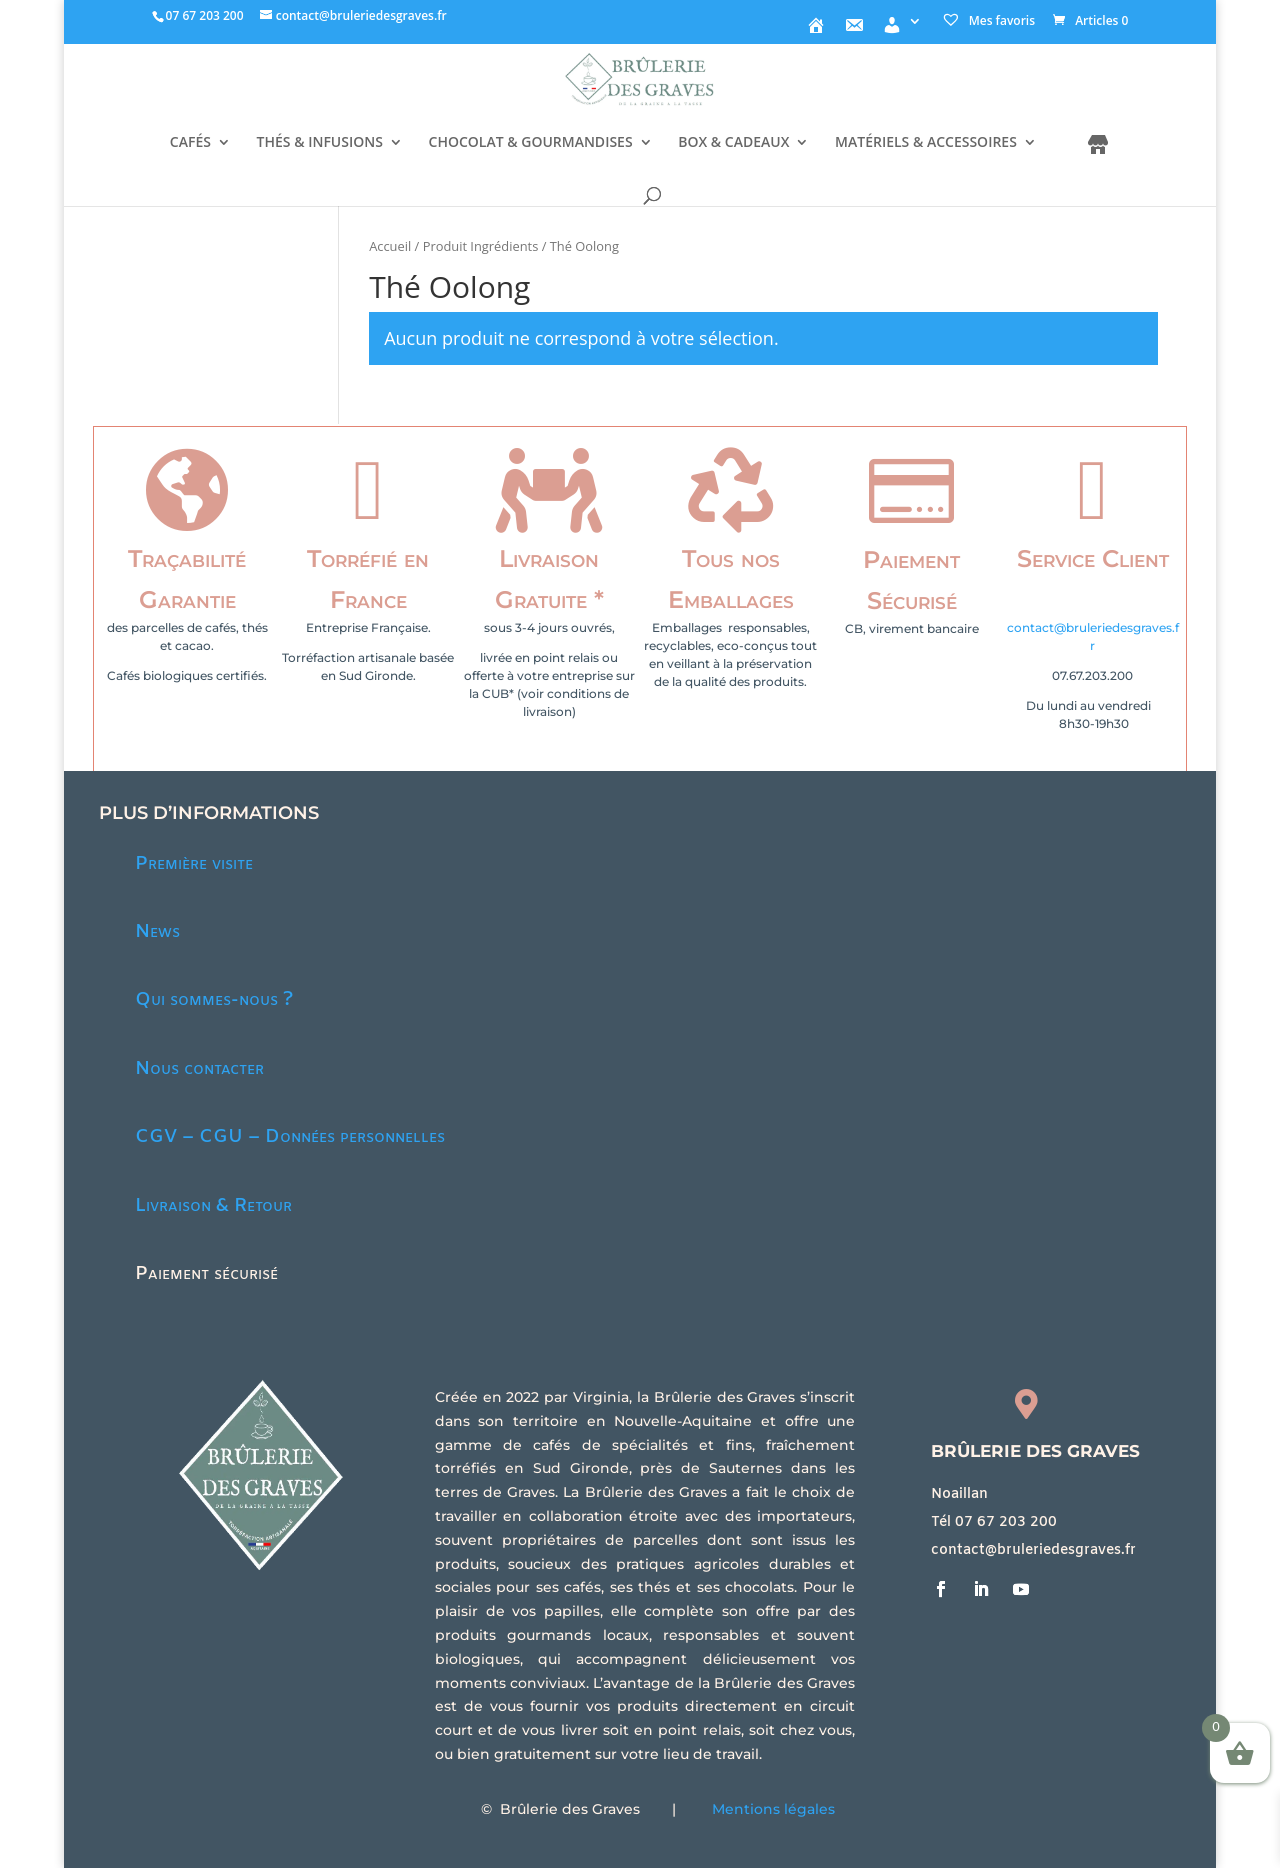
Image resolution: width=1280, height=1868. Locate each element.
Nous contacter (199, 1069)
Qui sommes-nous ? (214, 1000)
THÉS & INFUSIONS (320, 143)
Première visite (194, 864)
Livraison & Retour (213, 1206)
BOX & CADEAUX (733, 143)
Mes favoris (988, 20)
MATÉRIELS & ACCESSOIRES (926, 143)
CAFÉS (190, 143)
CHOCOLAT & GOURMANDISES (531, 143)
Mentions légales (773, 1809)
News (157, 932)
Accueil (390, 246)
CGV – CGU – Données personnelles (290, 1137)
